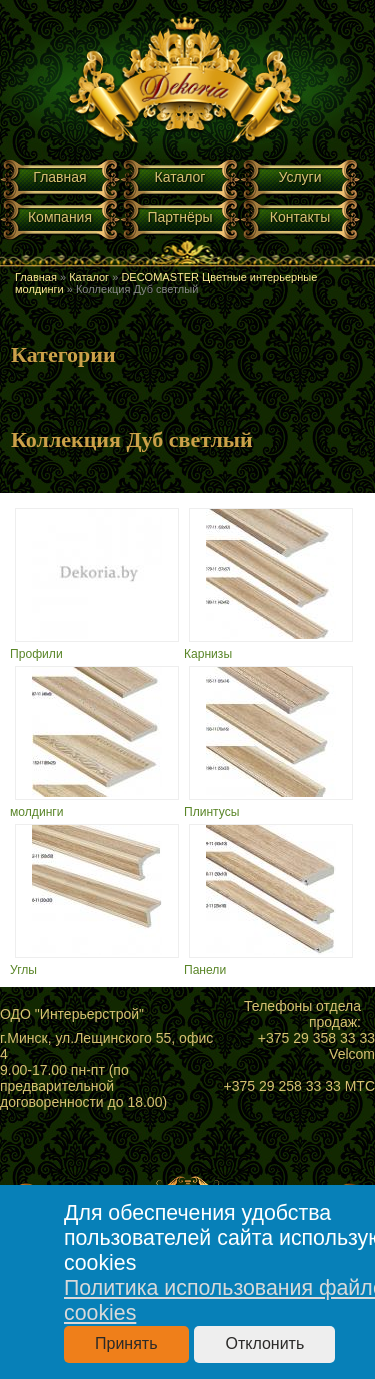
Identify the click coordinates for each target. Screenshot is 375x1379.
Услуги (299, 177)
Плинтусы (212, 812)
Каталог (180, 177)
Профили (36, 654)
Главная (59, 177)
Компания (60, 217)
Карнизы (208, 654)
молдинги (37, 812)
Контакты (300, 217)
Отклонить (264, 1343)
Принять (126, 1343)
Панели (205, 970)
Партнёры (179, 217)
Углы (23, 970)
